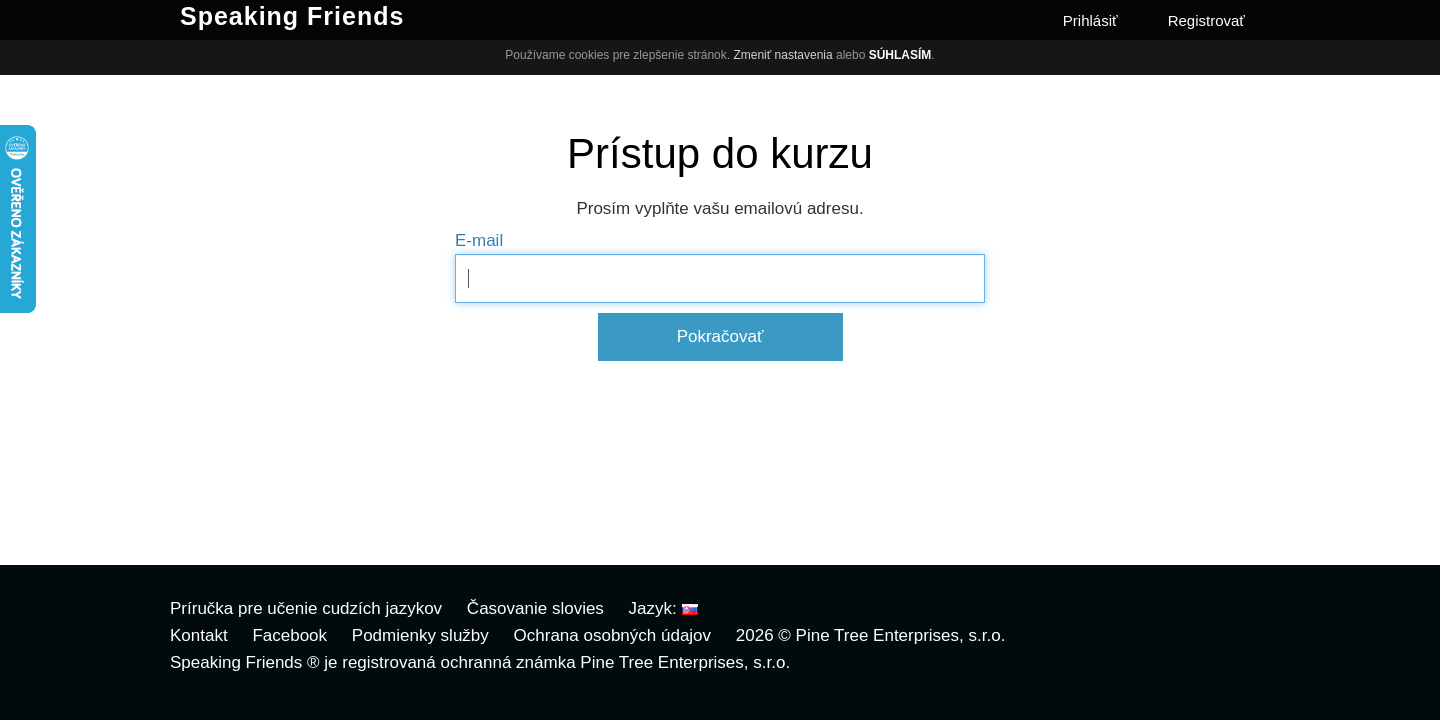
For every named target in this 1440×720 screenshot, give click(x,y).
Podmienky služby (420, 635)
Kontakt (199, 635)
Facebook (289, 635)
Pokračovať (720, 336)
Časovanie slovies (535, 608)
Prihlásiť (1090, 20)
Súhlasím (900, 55)
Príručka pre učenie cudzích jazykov (306, 608)
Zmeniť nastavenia (782, 55)
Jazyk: (663, 608)
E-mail (479, 240)
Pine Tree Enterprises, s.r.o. (901, 635)
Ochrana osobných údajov (613, 635)
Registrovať (1206, 20)
